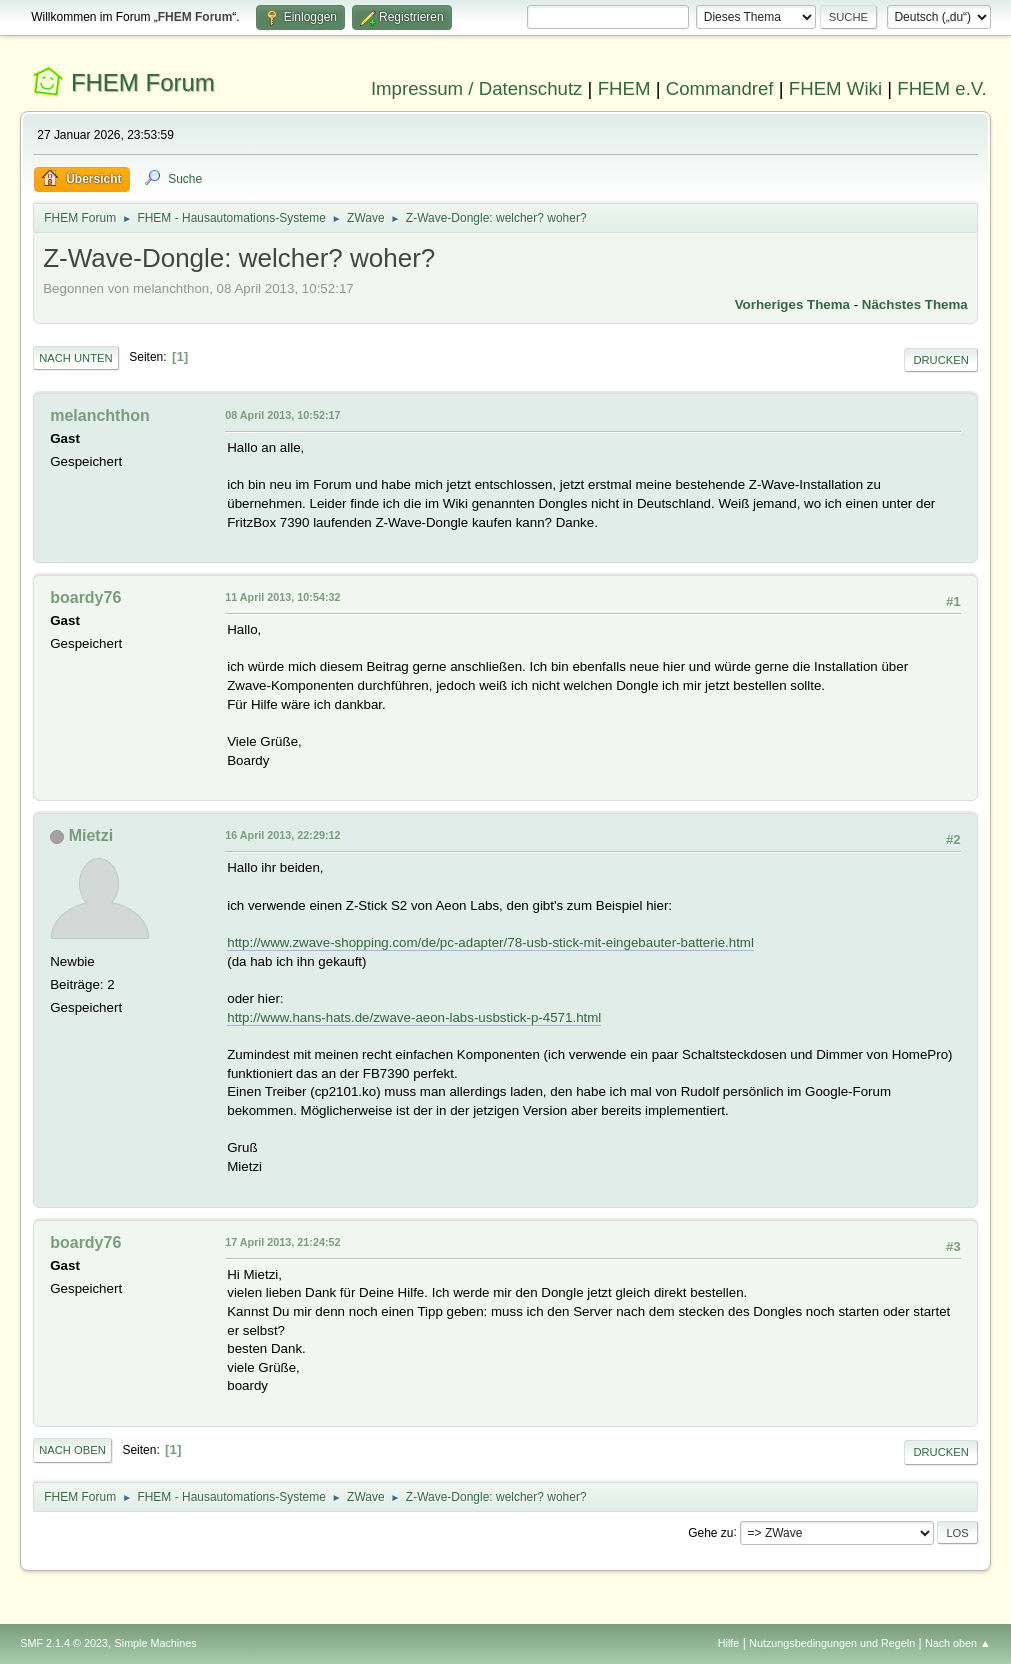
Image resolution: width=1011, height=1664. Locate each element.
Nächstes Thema (915, 304)
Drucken (940, 360)
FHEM (624, 88)
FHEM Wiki (835, 88)
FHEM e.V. (942, 88)
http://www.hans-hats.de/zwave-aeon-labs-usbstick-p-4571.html (414, 1017)
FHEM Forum (143, 82)
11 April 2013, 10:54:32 (282, 597)
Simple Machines (156, 1643)
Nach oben (72, 1450)
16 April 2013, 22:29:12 (282, 835)
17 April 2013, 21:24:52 (282, 1242)
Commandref (720, 88)
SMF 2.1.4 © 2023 (64, 1643)
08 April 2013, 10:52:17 (282, 415)
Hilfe (729, 1643)
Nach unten (75, 358)
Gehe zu (710, 1532)
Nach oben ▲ (958, 1643)
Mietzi (91, 835)
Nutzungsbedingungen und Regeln (832, 1643)
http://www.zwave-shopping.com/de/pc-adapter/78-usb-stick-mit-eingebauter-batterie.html (490, 942)
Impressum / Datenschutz (477, 88)
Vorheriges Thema (792, 304)
